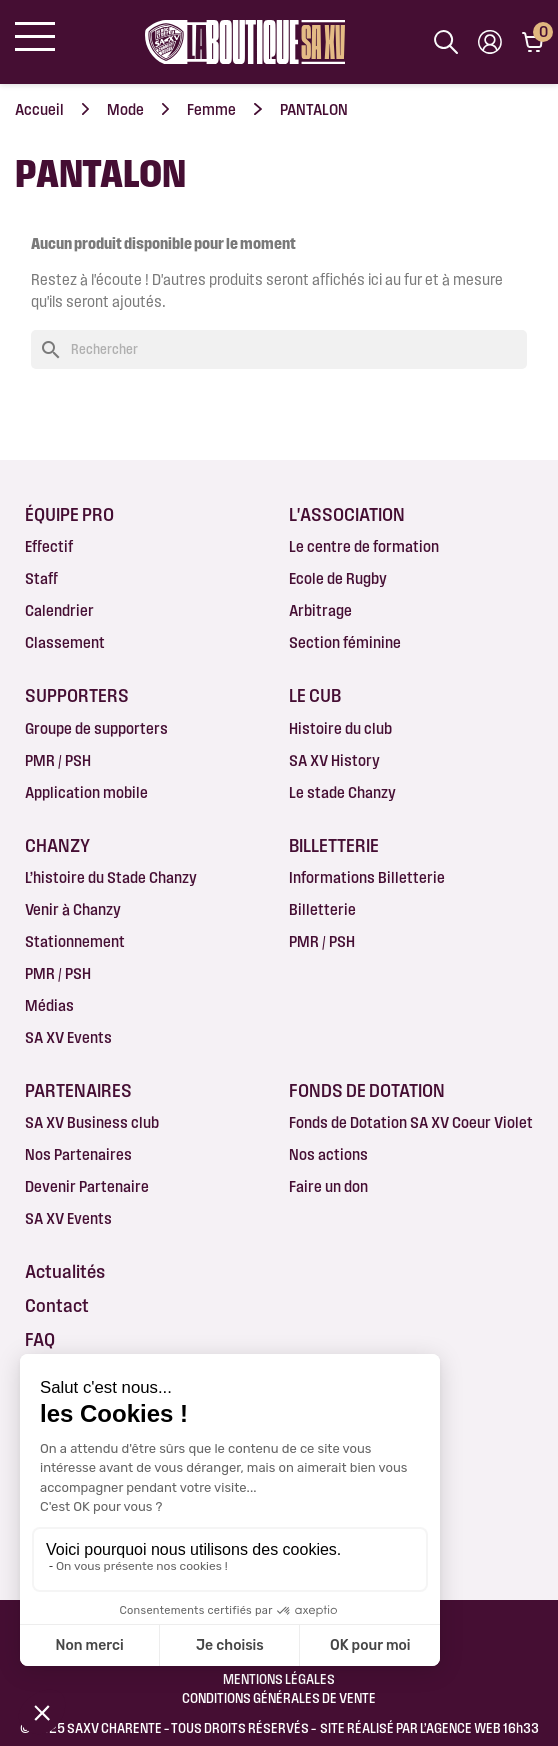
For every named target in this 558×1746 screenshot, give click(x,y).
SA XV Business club (92, 1122)
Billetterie (322, 909)
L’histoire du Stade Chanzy (111, 877)
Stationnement (75, 941)
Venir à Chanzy (73, 909)
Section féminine (345, 642)
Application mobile (86, 792)
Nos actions (328, 1154)
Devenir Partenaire (87, 1186)
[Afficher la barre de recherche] (446, 42)
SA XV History (334, 760)
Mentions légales (279, 1679)
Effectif (49, 546)
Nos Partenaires (78, 1154)
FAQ (40, 1339)
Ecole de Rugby (338, 578)
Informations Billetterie (367, 877)
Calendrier (59, 610)
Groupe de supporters (96, 728)
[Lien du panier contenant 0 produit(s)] (532, 42)
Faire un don (328, 1186)
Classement (65, 642)
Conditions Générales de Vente (279, 1698)
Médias (49, 1005)
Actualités (65, 1271)
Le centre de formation (364, 546)
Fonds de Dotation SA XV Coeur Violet (411, 1122)
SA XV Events (68, 1037)
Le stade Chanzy (342, 792)
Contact (57, 1305)
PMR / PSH (58, 760)
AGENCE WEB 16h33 (482, 1728)
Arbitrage (320, 610)
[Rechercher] (279, 350)
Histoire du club (340, 728)
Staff (41, 578)
